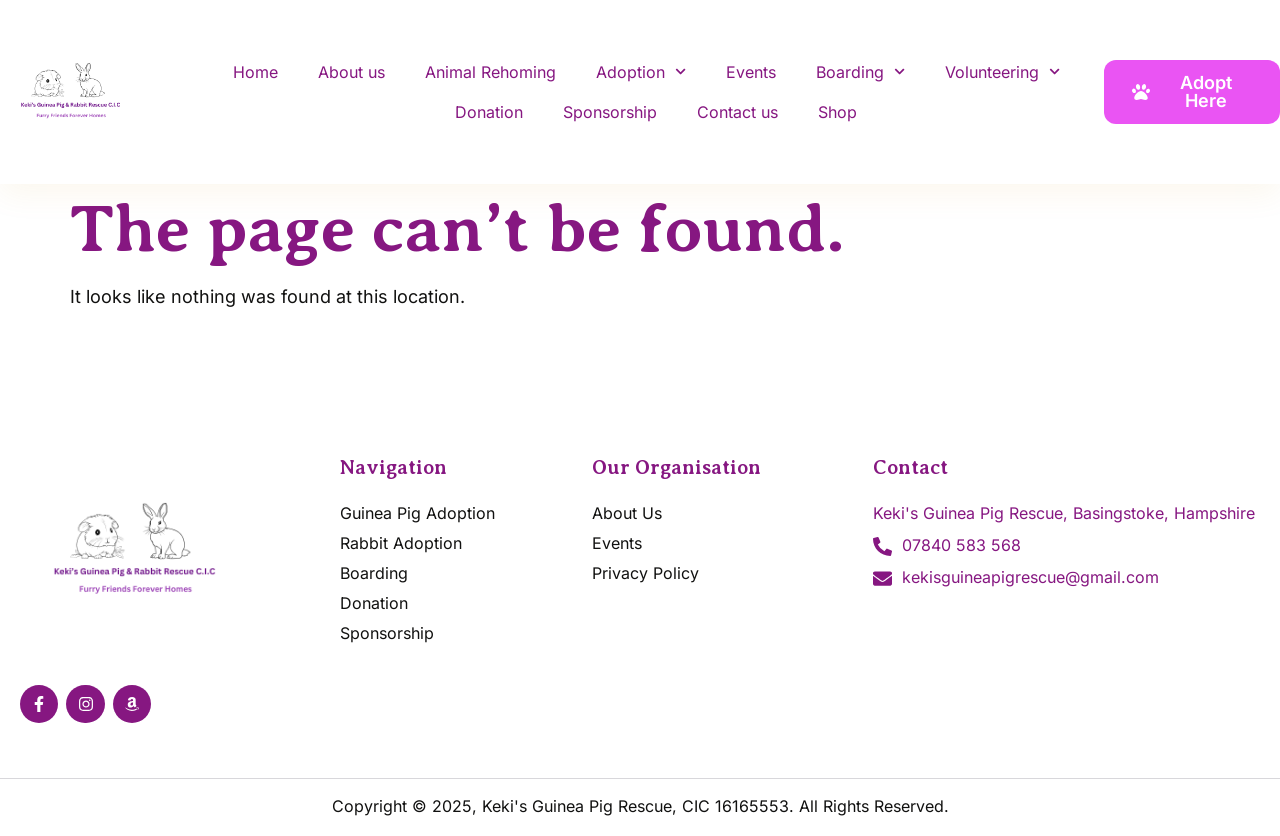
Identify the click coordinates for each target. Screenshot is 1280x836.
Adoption (641, 71)
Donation (489, 112)
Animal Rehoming (490, 72)
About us (351, 72)
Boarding (860, 71)
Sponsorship (610, 112)
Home (255, 72)
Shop (837, 112)
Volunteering (1002, 71)
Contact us (737, 112)
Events (751, 72)
